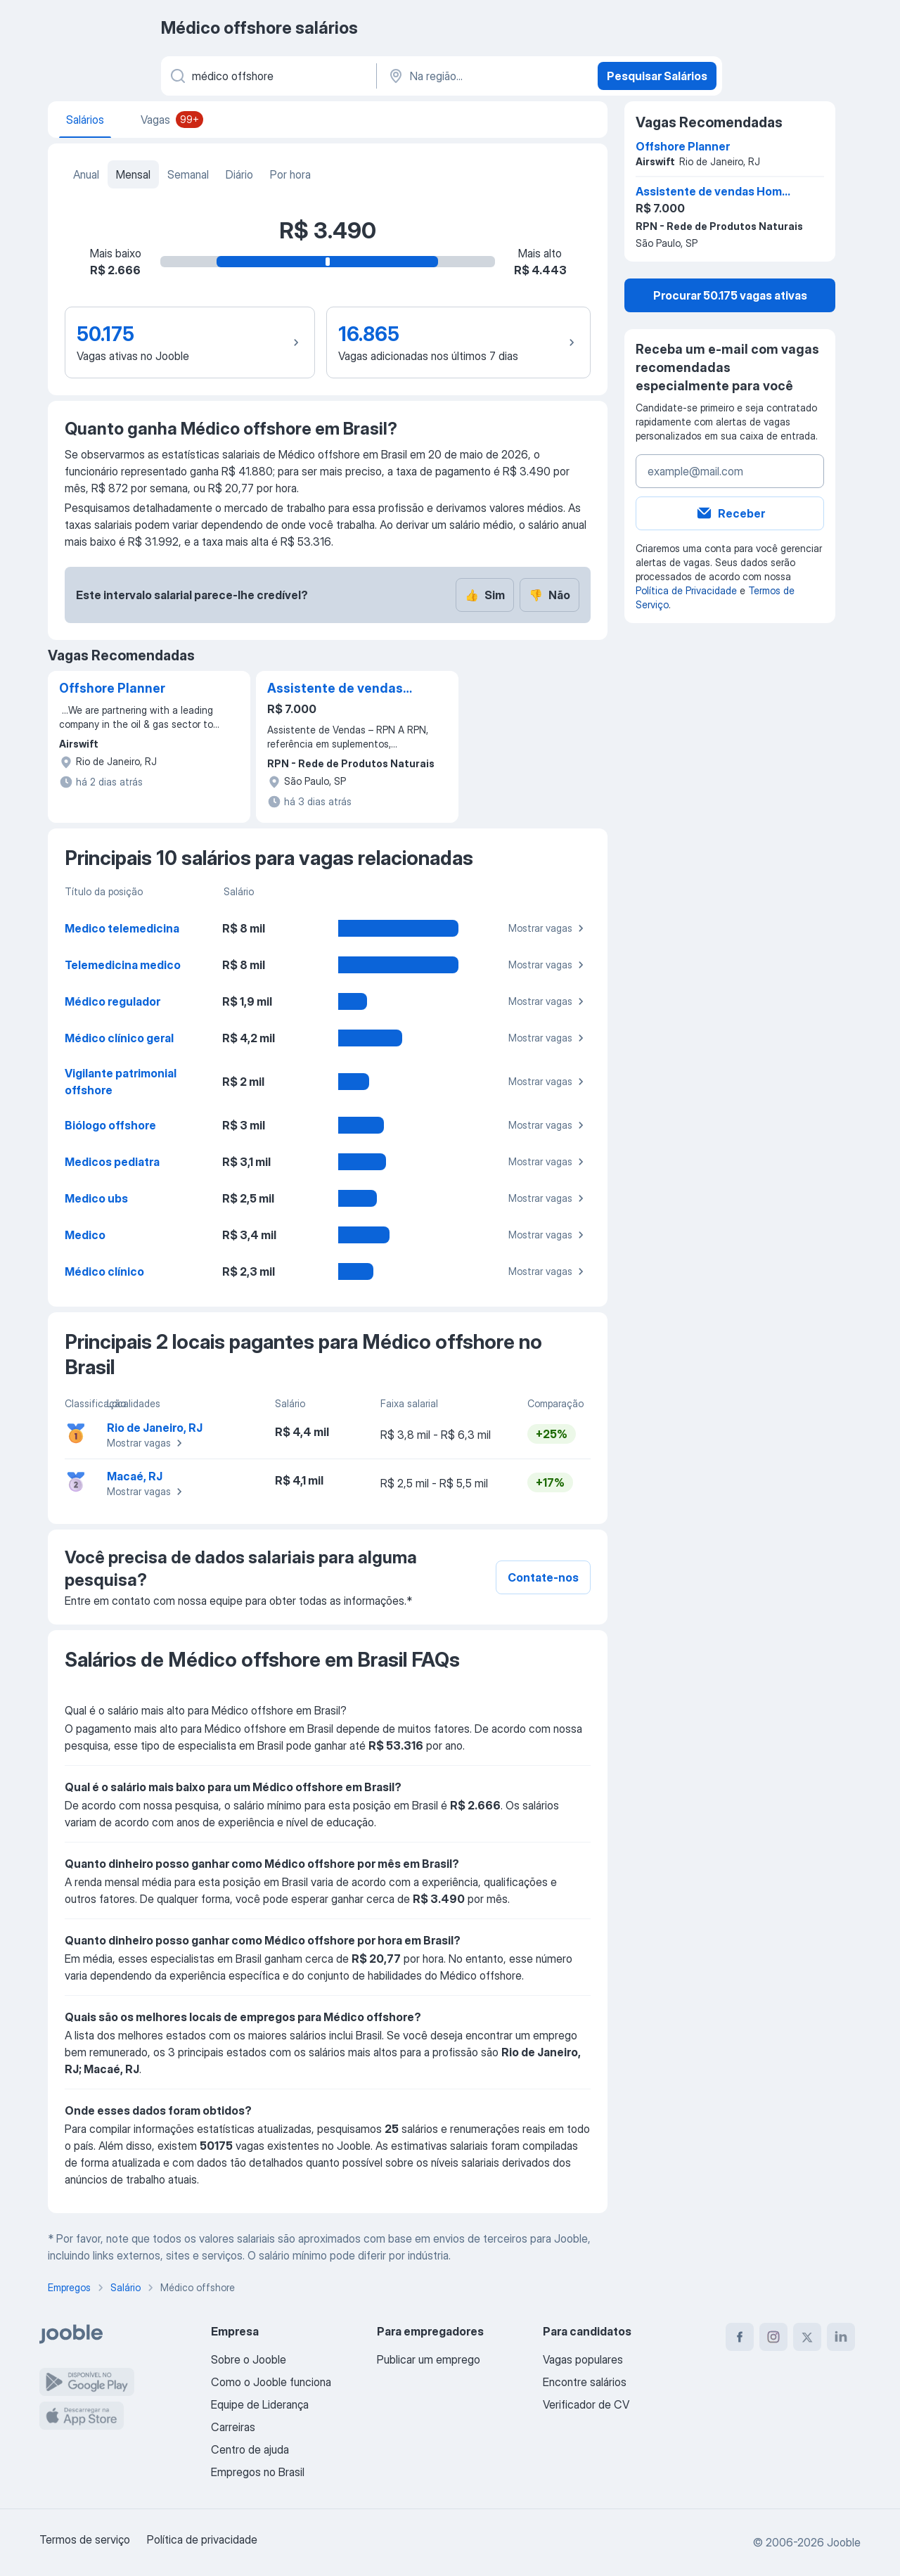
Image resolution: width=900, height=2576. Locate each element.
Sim (485, 595)
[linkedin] (841, 2337)
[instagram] (773, 2337)
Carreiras (233, 2427)
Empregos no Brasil (257, 2472)
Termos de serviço (84, 2539)
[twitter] (807, 2337)
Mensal (133, 174)
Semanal (188, 174)
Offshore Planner (112, 688)
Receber (730, 513)
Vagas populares (583, 2359)
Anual (86, 174)
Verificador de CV (586, 2404)
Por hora (290, 174)
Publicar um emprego (428, 2359)
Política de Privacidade (686, 590)
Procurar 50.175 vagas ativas (730, 295)
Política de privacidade (202, 2539)
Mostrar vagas (548, 928)
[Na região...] (485, 76)
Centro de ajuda (250, 2449)
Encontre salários (584, 2382)
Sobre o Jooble (248, 2359)
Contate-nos (543, 1577)
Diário (239, 174)
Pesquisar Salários (657, 76)
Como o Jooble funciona (271, 2382)
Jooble (844, 2542)
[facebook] (740, 2337)
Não (549, 595)
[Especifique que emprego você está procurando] (267, 76)
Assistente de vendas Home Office (335, 689)
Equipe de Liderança (260, 2404)
